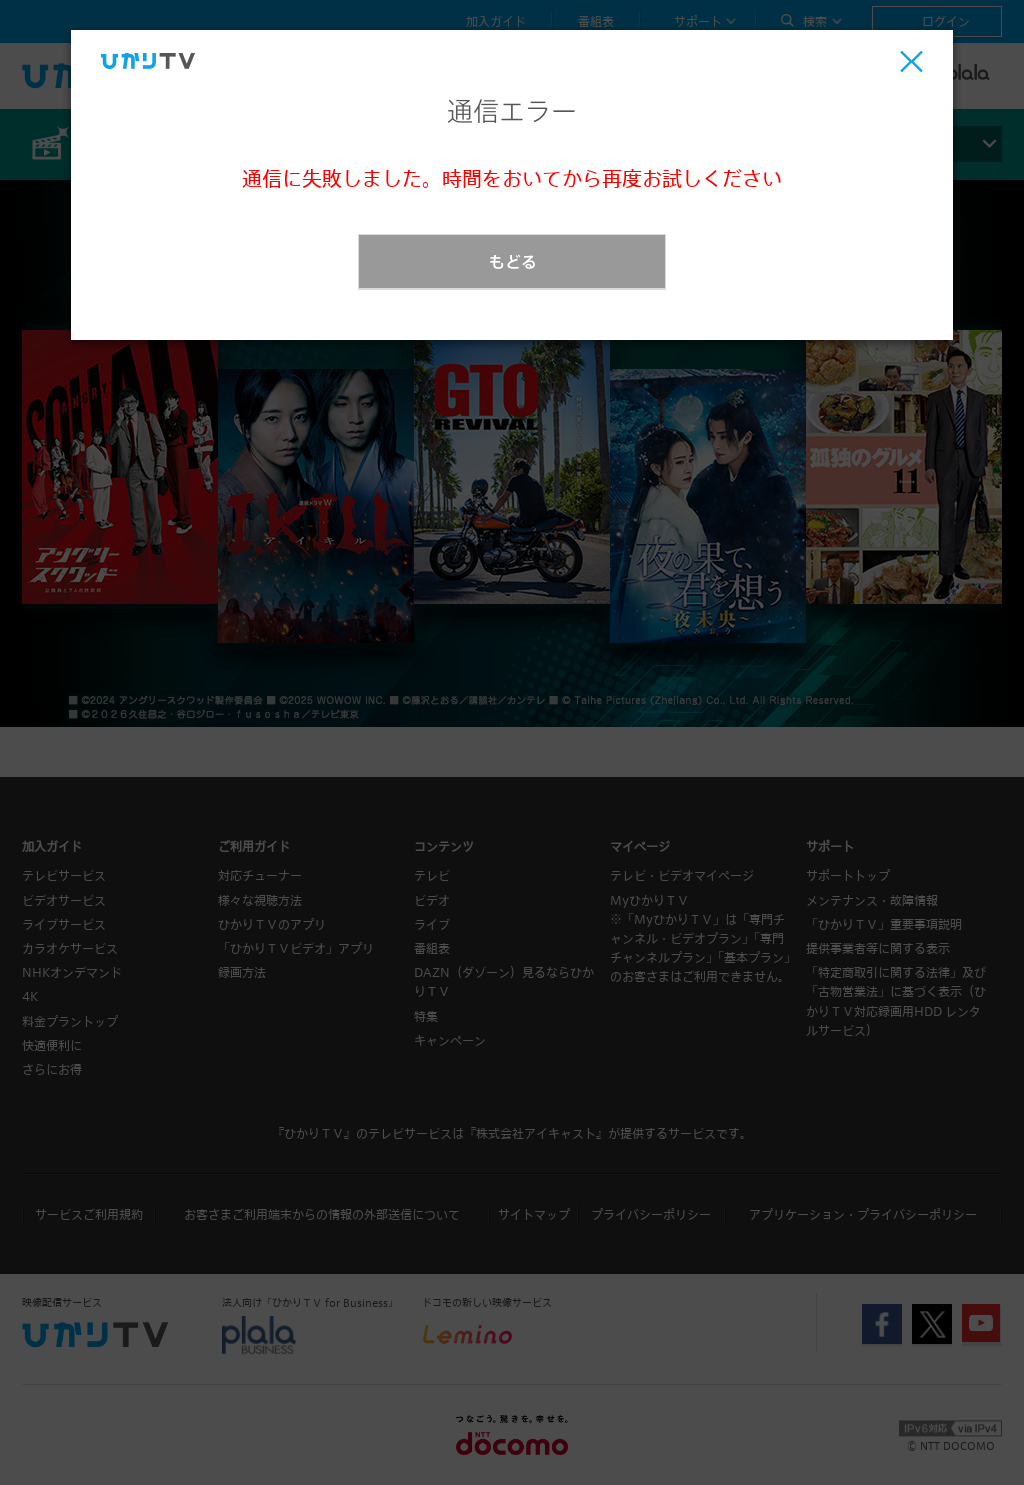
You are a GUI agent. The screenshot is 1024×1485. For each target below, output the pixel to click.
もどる (513, 261)
